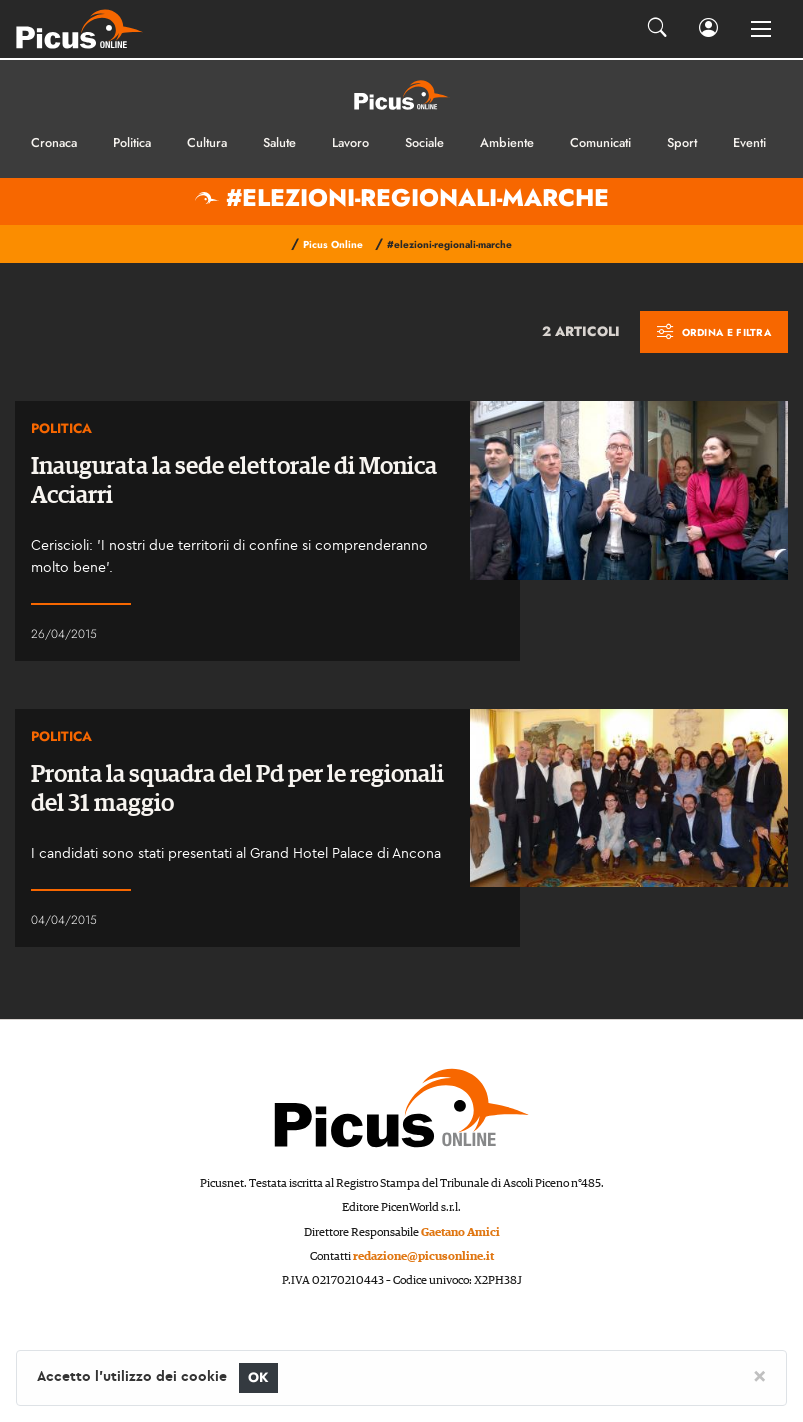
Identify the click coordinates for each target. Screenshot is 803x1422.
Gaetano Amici (460, 1232)
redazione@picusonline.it (423, 1256)
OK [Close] (258, 1377)
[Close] (759, 1375)
